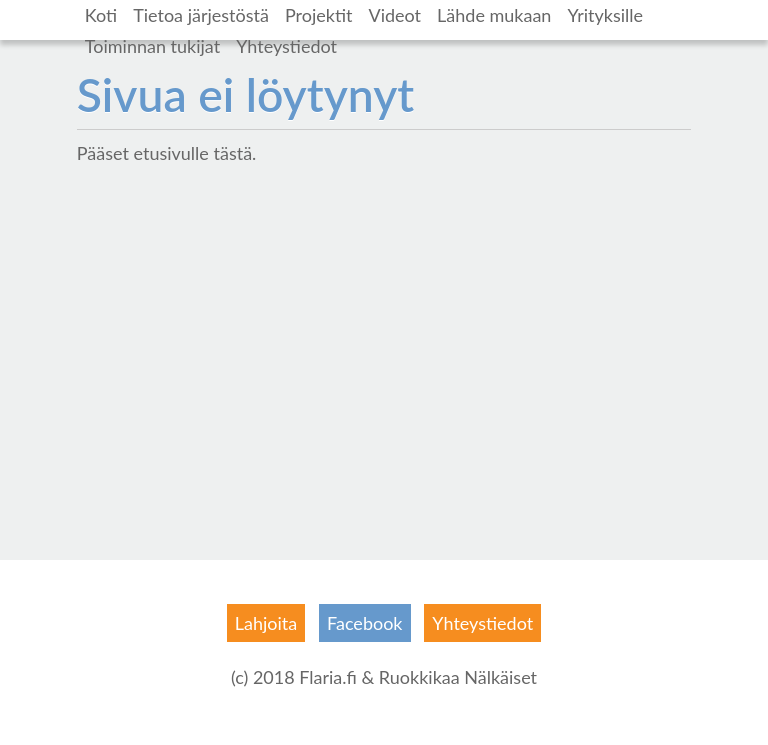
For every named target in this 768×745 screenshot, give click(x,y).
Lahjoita (266, 623)
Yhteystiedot (286, 46)
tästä (232, 153)
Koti (101, 15)
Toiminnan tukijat (152, 46)
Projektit (319, 15)
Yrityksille (605, 15)
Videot (394, 15)
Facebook (364, 623)
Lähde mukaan (494, 15)
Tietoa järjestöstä (201, 15)
